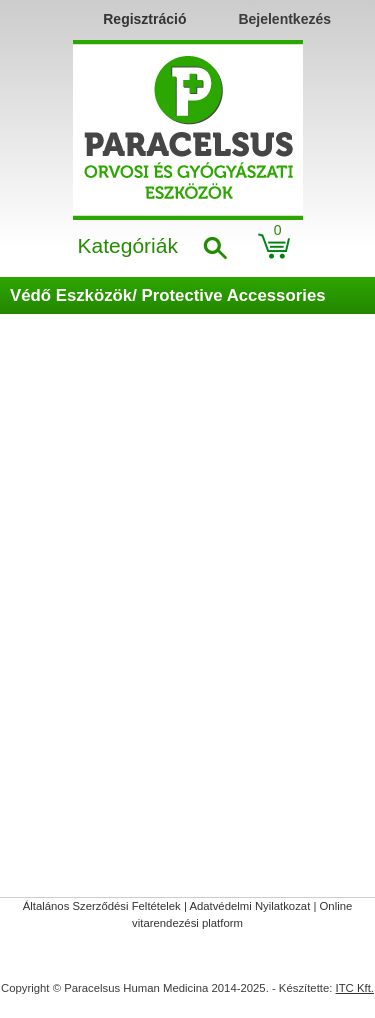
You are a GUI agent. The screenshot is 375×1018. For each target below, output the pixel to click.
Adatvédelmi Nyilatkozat (249, 906)
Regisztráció (144, 19)
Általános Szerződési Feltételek (102, 906)
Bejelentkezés (284, 19)
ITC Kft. (355, 988)
